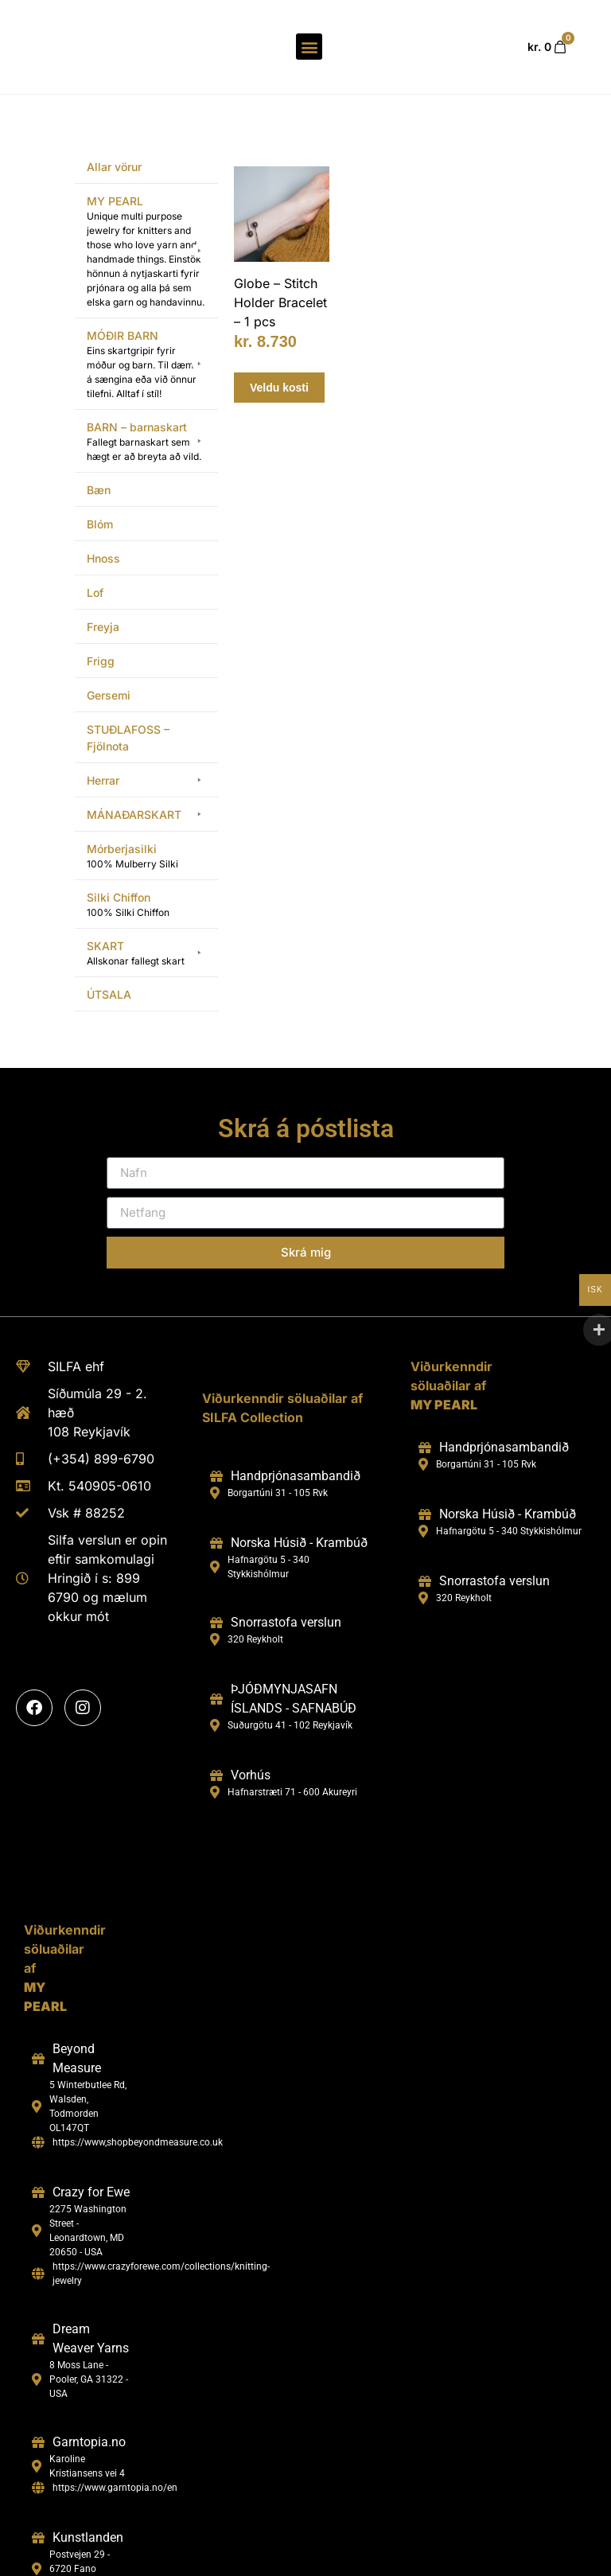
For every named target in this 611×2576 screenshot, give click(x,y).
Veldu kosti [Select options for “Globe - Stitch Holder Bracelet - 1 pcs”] (279, 357)
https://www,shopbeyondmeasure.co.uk (138, 2112)
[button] (309, 32)
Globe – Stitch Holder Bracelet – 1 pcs (280, 272)
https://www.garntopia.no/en (115, 2457)
